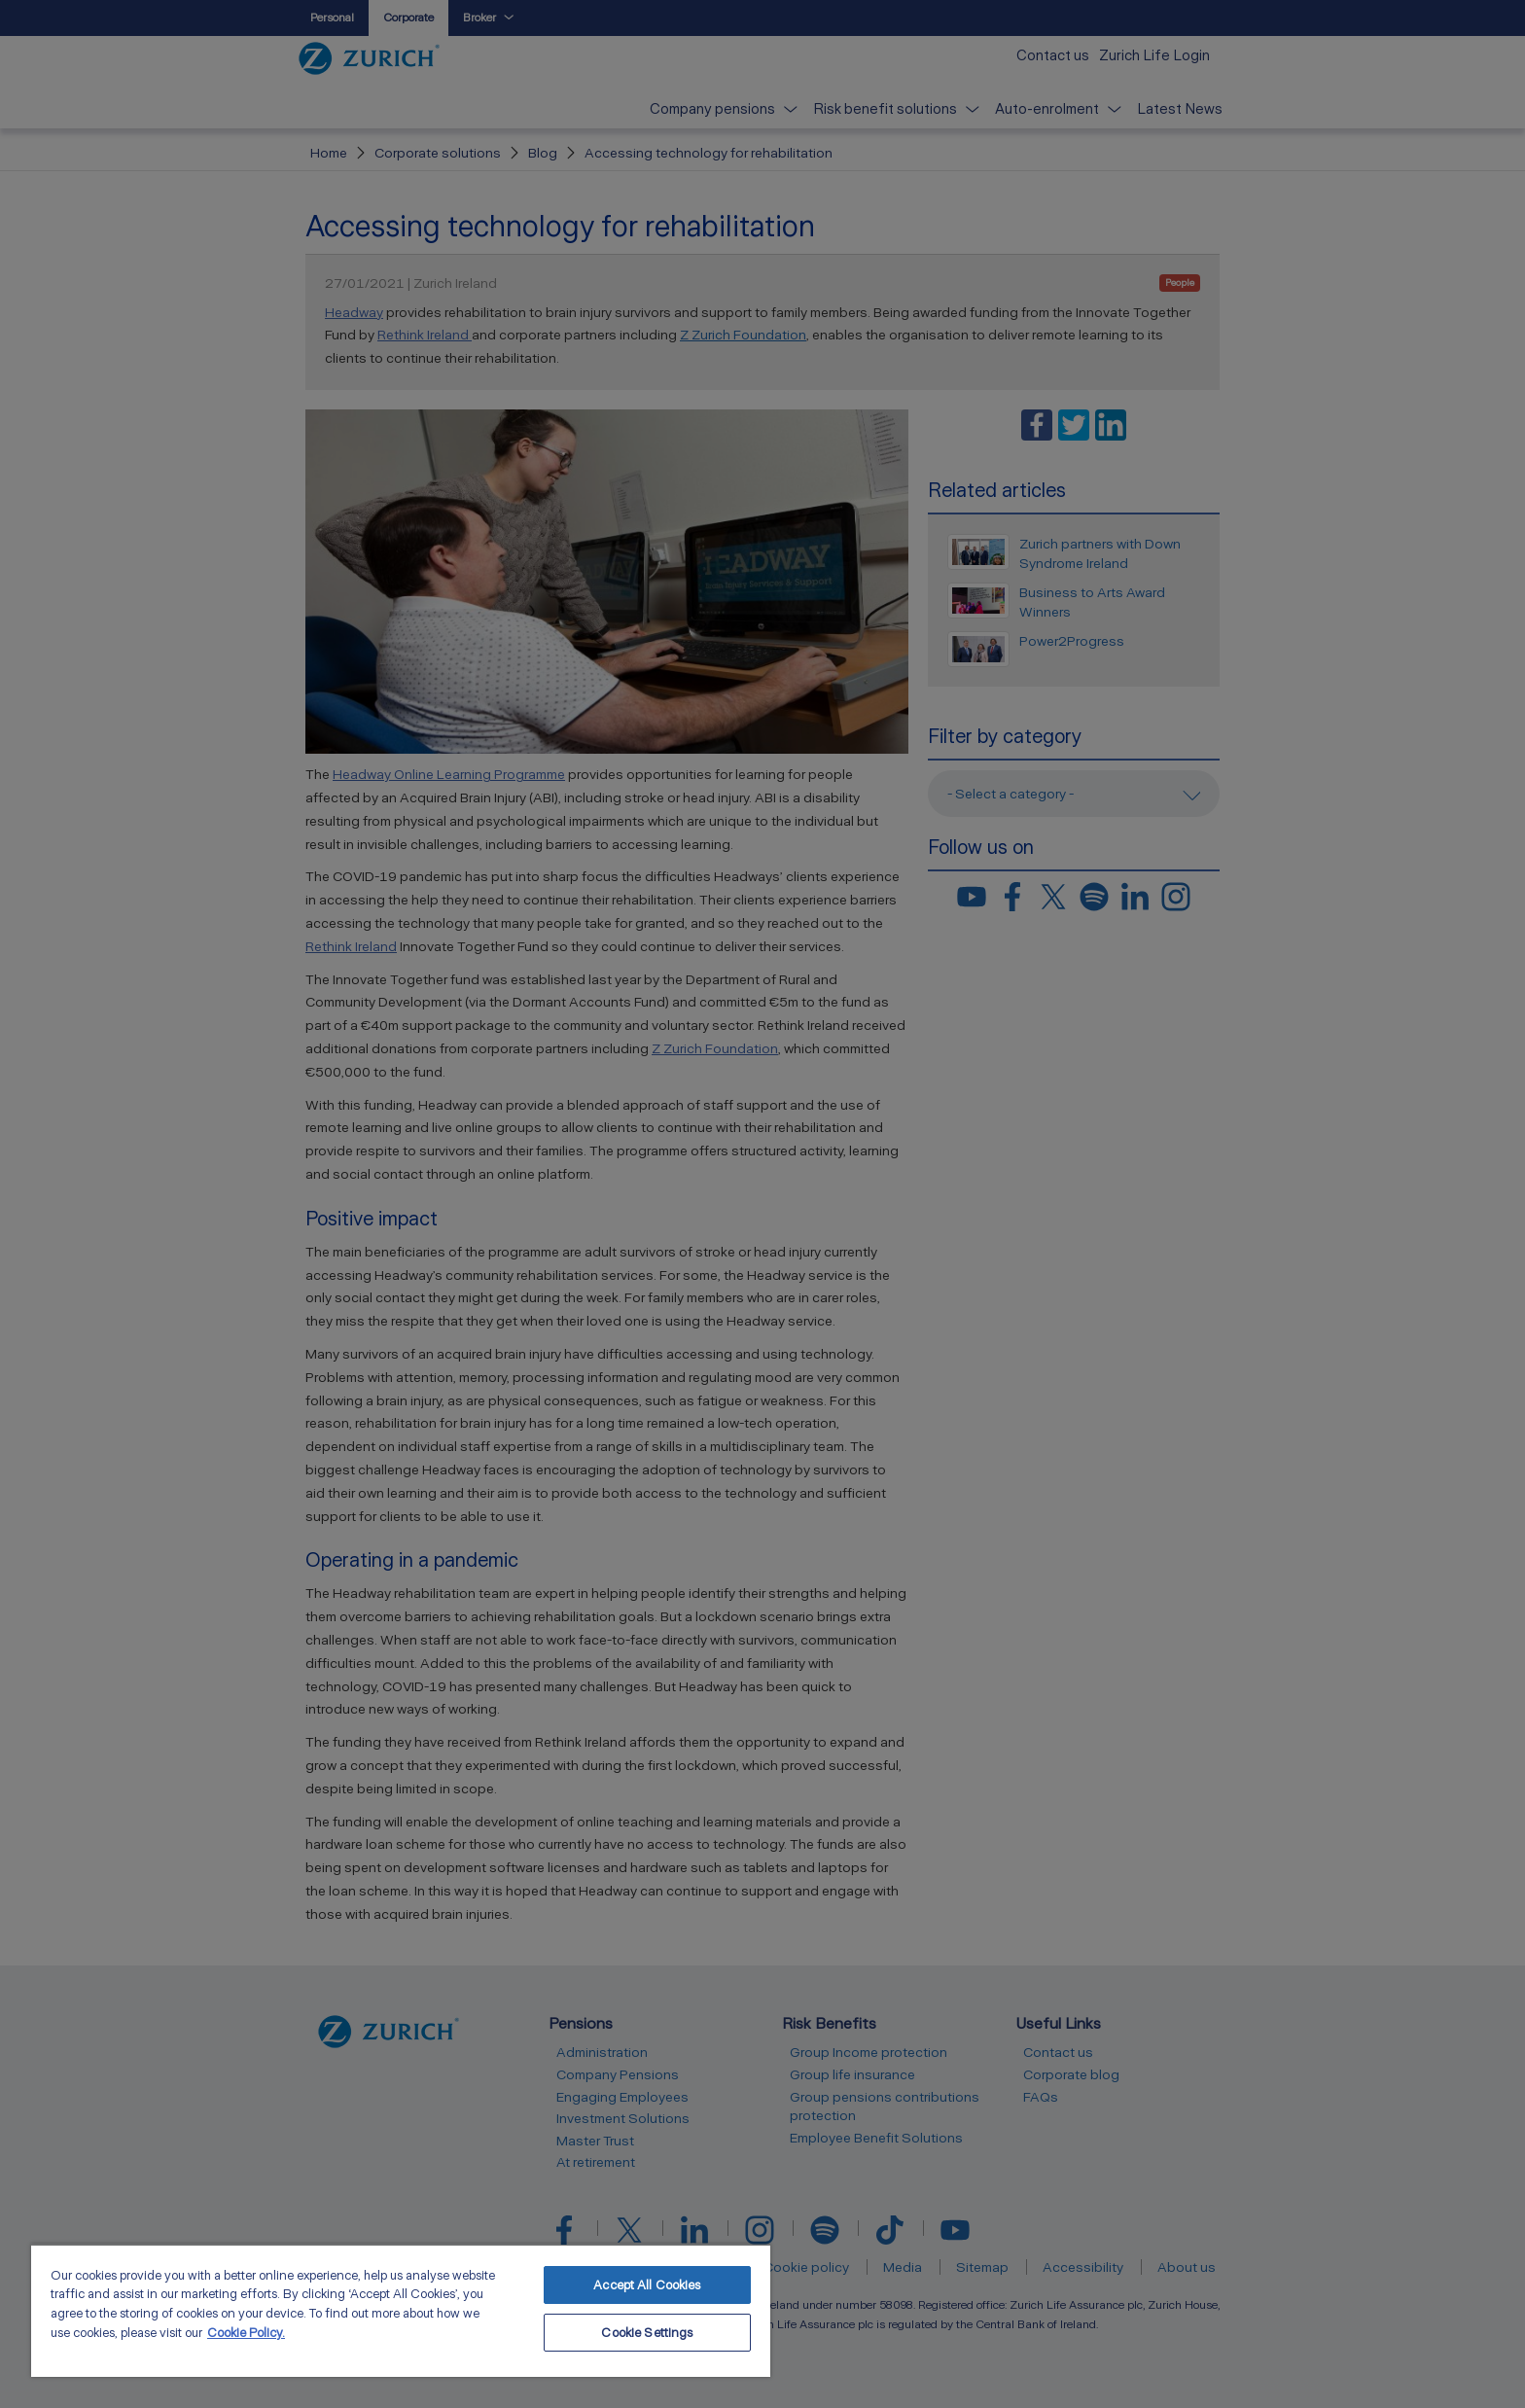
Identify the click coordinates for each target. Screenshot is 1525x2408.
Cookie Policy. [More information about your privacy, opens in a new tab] (246, 2332)
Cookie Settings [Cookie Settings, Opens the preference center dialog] (646, 2332)
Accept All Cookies (646, 2285)
